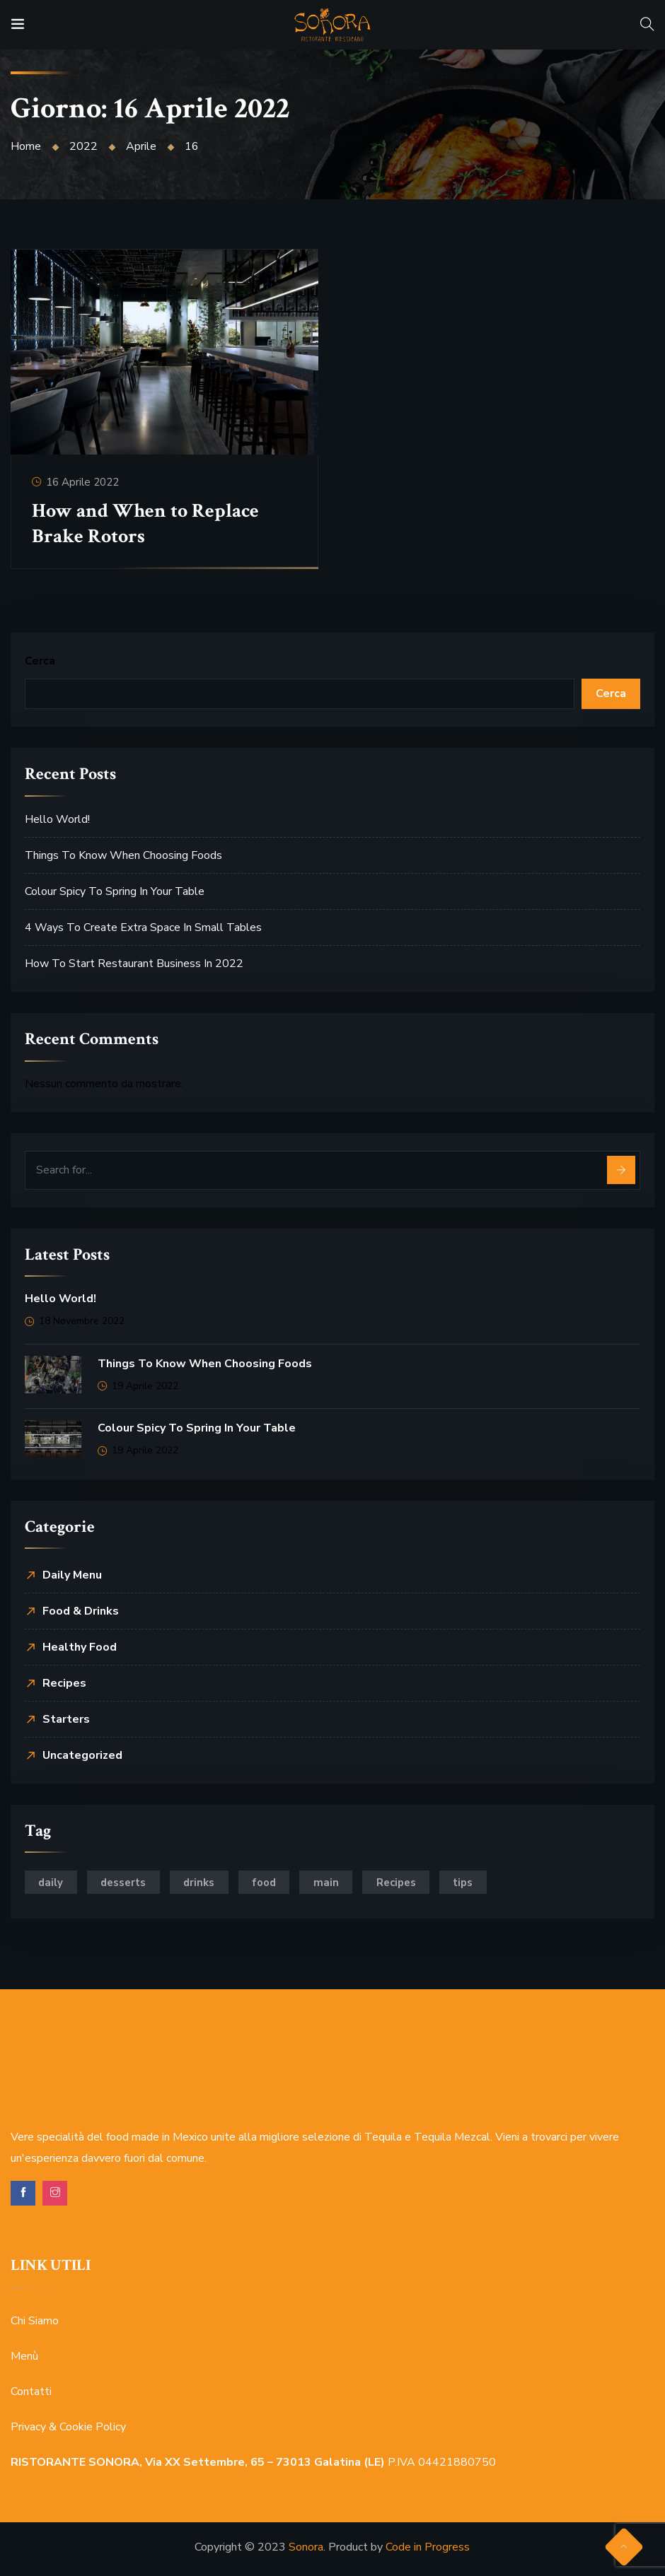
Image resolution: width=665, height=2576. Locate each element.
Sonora (306, 2547)
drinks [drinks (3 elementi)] (203, 1882)
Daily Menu (72, 1575)
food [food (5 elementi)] (270, 1882)
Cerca (40, 661)
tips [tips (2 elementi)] (472, 1882)
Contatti (31, 2392)
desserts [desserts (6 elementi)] (126, 1882)
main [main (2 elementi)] (333, 1882)
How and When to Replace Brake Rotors (146, 523)
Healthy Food (79, 1647)
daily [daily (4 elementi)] (51, 1882)
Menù (24, 2357)
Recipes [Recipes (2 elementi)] (404, 1882)
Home (26, 146)
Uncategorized (82, 1755)
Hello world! (57, 819)
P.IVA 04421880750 (253, 2463)
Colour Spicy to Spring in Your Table (114, 891)
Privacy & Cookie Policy (68, 2427)
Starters (66, 1719)
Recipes (64, 1683)
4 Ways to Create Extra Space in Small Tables (143, 927)
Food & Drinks (80, 1611)
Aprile (141, 146)
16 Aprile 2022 (83, 481)
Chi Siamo (35, 2321)
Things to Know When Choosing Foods (123, 855)
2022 (83, 146)
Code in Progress (428, 2547)
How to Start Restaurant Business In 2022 (134, 963)
